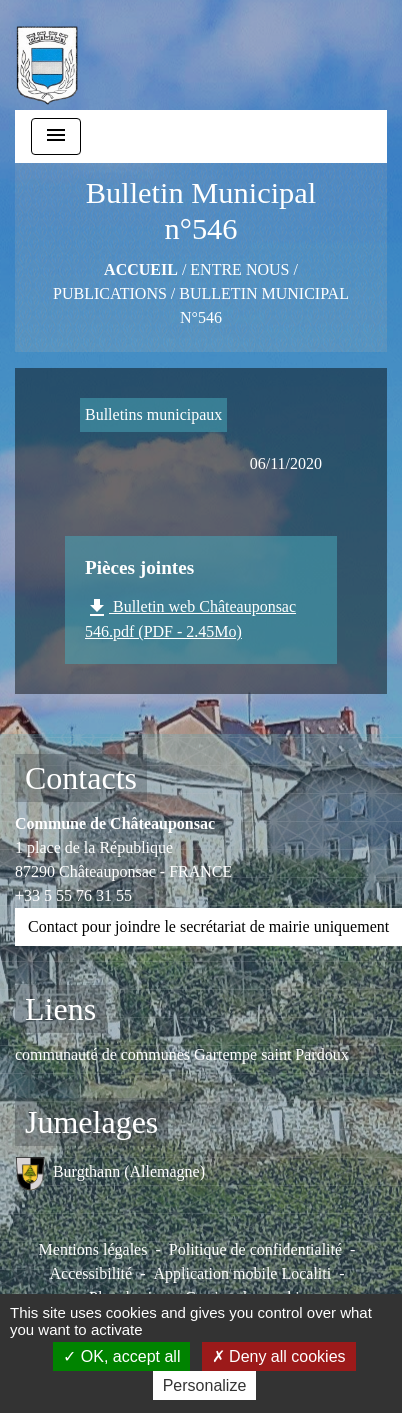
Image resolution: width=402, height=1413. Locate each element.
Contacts (81, 778)
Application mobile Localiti (242, 1273)
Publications (110, 293)
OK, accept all (121, 1356)
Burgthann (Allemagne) (110, 1173)
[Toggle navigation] (56, 136)
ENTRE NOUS (239, 269)
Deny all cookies (279, 1356)
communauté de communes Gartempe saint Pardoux (182, 1054)
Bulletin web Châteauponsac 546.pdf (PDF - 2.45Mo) (190, 618)
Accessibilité (90, 1273)
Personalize (205, 1385)
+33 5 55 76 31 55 (73, 895)
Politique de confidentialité (255, 1249)
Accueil (141, 269)
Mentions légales (93, 1249)
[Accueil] (47, 55)
